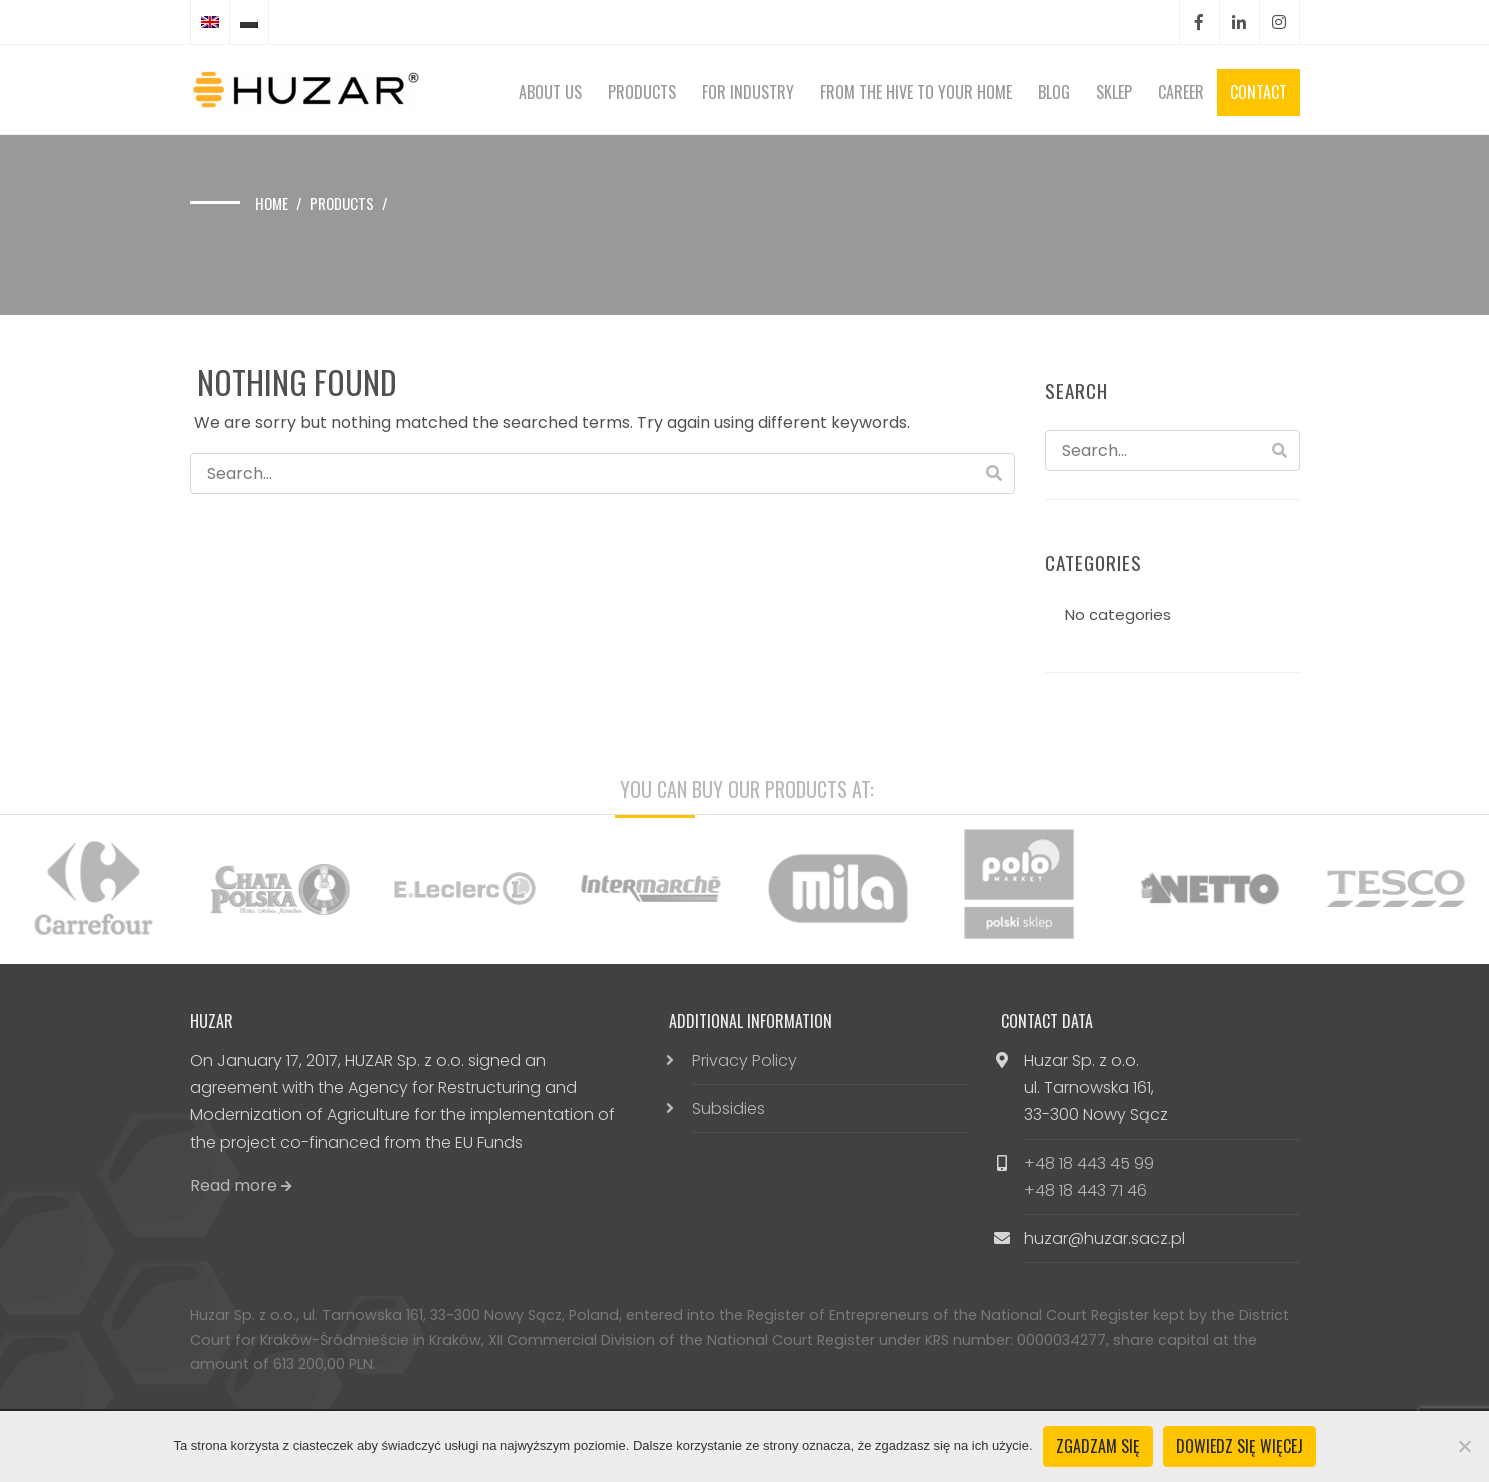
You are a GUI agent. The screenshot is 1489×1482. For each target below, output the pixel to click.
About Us (550, 92)
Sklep (1114, 92)
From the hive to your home (916, 92)
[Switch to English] (210, 22)
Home (271, 203)
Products (642, 92)
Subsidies (728, 1108)
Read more (241, 1185)
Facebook (1199, 22)
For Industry (748, 92)
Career (1181, 92)
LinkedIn (1239, 22)
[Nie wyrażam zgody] (1464, 1446)
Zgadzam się (1098, 1446)
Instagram (1279, 22)
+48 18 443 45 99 (1089, 1163)
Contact (1258, 92)
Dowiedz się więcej (1239, 1446)
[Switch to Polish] (249, 22)
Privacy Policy (744, 1060)
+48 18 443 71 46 (1085, 1190)
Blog (1054, 92)
